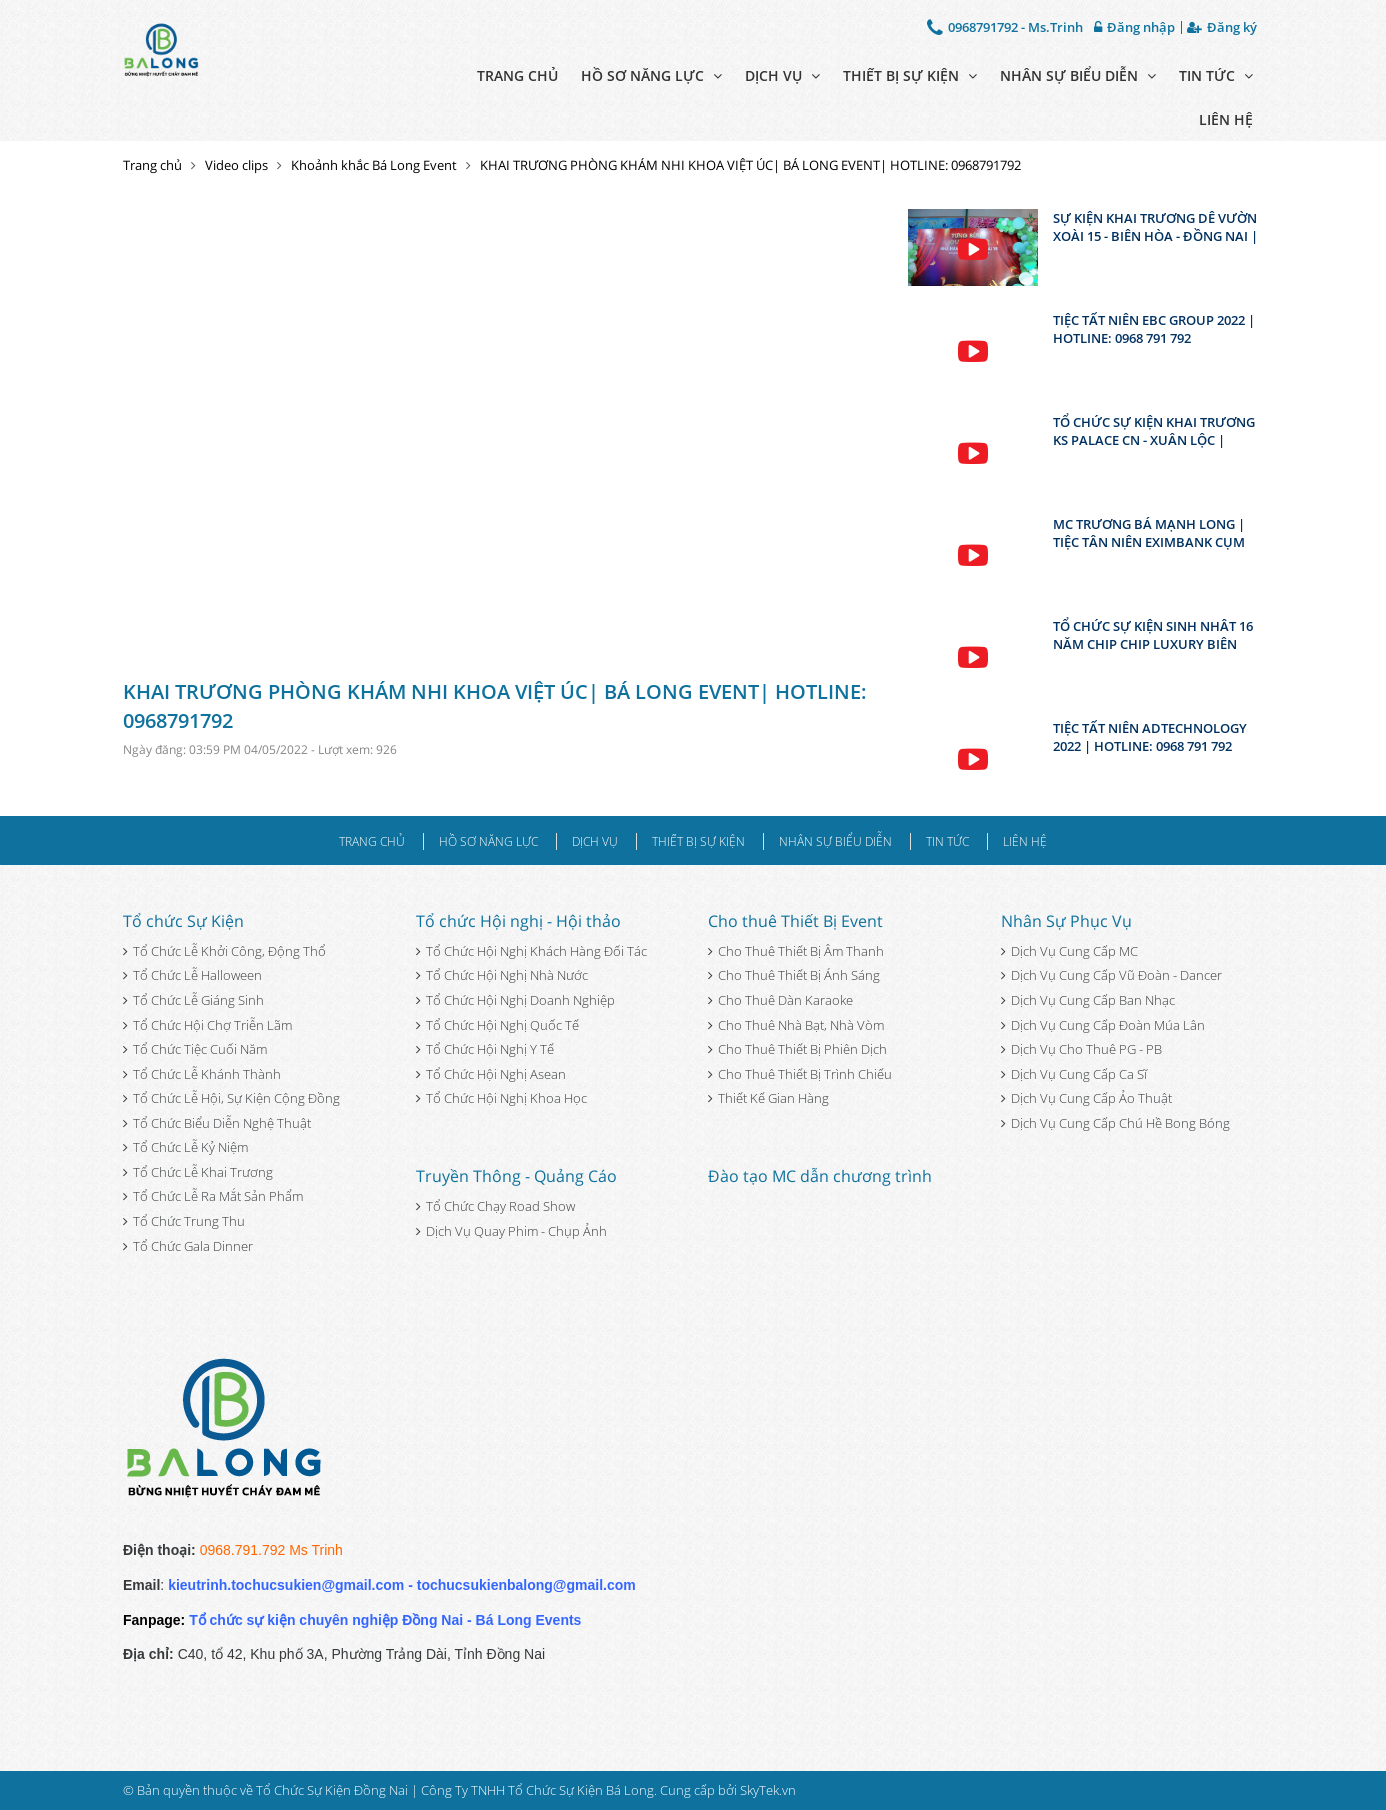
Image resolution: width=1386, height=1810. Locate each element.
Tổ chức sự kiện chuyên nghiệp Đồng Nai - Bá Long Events (385, 1620)
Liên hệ (1226, 119)
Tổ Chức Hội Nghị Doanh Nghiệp (515, 1000)
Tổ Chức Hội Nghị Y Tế (485, 1049)
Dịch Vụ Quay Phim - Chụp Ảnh (511, 1231)
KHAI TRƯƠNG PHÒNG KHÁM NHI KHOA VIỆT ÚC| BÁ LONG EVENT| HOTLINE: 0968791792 (750, 165)
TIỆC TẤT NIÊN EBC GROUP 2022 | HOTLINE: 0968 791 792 (1154, 329)
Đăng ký (1222, 27)
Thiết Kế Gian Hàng (768, 1098)
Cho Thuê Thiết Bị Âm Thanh (796, 951)
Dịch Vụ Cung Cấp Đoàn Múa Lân (1103, 1025)
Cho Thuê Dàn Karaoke (780, 1000)
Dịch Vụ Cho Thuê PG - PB (1081, 1049)
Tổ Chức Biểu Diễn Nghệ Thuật (217, 1123)
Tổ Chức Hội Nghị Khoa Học (501, 1098)
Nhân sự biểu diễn (1078, 75)
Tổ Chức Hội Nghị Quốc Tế (497, 1025)
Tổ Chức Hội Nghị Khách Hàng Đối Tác (531, 951)
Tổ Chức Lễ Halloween (192, 975)
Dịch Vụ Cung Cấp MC (1069, 951)
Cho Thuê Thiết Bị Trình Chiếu (800, 1074)
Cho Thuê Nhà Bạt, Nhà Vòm (796, 1025)
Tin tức (1216, 75)
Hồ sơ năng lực (651, 75)
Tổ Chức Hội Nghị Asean (491, 1074)
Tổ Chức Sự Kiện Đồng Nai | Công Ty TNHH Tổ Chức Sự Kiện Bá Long (455, 1790)
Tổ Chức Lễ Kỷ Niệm (185, 1147)
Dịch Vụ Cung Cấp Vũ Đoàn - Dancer (1111, 975)
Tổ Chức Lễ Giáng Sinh (193, 1000)
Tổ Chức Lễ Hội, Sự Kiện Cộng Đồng (231, 1098)
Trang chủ (517, 75)
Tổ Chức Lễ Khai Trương (198, 1172)
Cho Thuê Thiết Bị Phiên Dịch (797, 1049)
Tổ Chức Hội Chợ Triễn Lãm (207, 1025)
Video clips (236, 165)
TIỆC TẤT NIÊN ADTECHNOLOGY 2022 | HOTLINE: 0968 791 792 (1150, 737)
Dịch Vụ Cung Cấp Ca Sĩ (1074, 1074)
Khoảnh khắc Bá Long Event (374, 165)
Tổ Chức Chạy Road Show (495, 1206)
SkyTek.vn (768, 1790)
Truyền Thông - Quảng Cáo (516, 1176)
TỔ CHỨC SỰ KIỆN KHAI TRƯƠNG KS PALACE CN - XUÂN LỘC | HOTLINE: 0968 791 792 (1154, 431)
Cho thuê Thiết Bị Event (795, 921)
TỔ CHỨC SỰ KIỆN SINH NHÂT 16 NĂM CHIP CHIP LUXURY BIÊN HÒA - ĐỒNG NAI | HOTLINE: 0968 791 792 (1153, 635)
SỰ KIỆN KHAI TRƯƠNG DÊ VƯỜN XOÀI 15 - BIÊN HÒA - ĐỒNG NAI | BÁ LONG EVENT (1155, 227)
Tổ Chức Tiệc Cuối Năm (195, 1049)
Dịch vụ (782, 75)
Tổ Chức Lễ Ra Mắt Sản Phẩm (213, 1196)
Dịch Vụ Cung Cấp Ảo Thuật (1086, 1098)
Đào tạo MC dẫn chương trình (820, 1176)
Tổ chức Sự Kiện (183, 921)
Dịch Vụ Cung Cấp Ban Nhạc (1088, 1000)
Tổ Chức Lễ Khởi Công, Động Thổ (224, 951)
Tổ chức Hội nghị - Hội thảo (518, 921)
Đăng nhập (1134, 27)
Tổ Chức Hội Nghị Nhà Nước (502, 975)
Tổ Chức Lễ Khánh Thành (202, 1074)
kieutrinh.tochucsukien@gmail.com (286, 1585)
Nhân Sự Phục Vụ (1066, 921)
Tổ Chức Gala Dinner (188, 1246)
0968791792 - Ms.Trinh (1005, 26)
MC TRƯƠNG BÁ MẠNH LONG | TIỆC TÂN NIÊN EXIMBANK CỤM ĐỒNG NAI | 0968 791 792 (1149, 533)
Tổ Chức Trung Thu (184, 1221)
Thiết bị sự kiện (910, 75)
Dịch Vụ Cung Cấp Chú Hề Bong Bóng (1115, 1123)
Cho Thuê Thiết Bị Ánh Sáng (794, 975)
